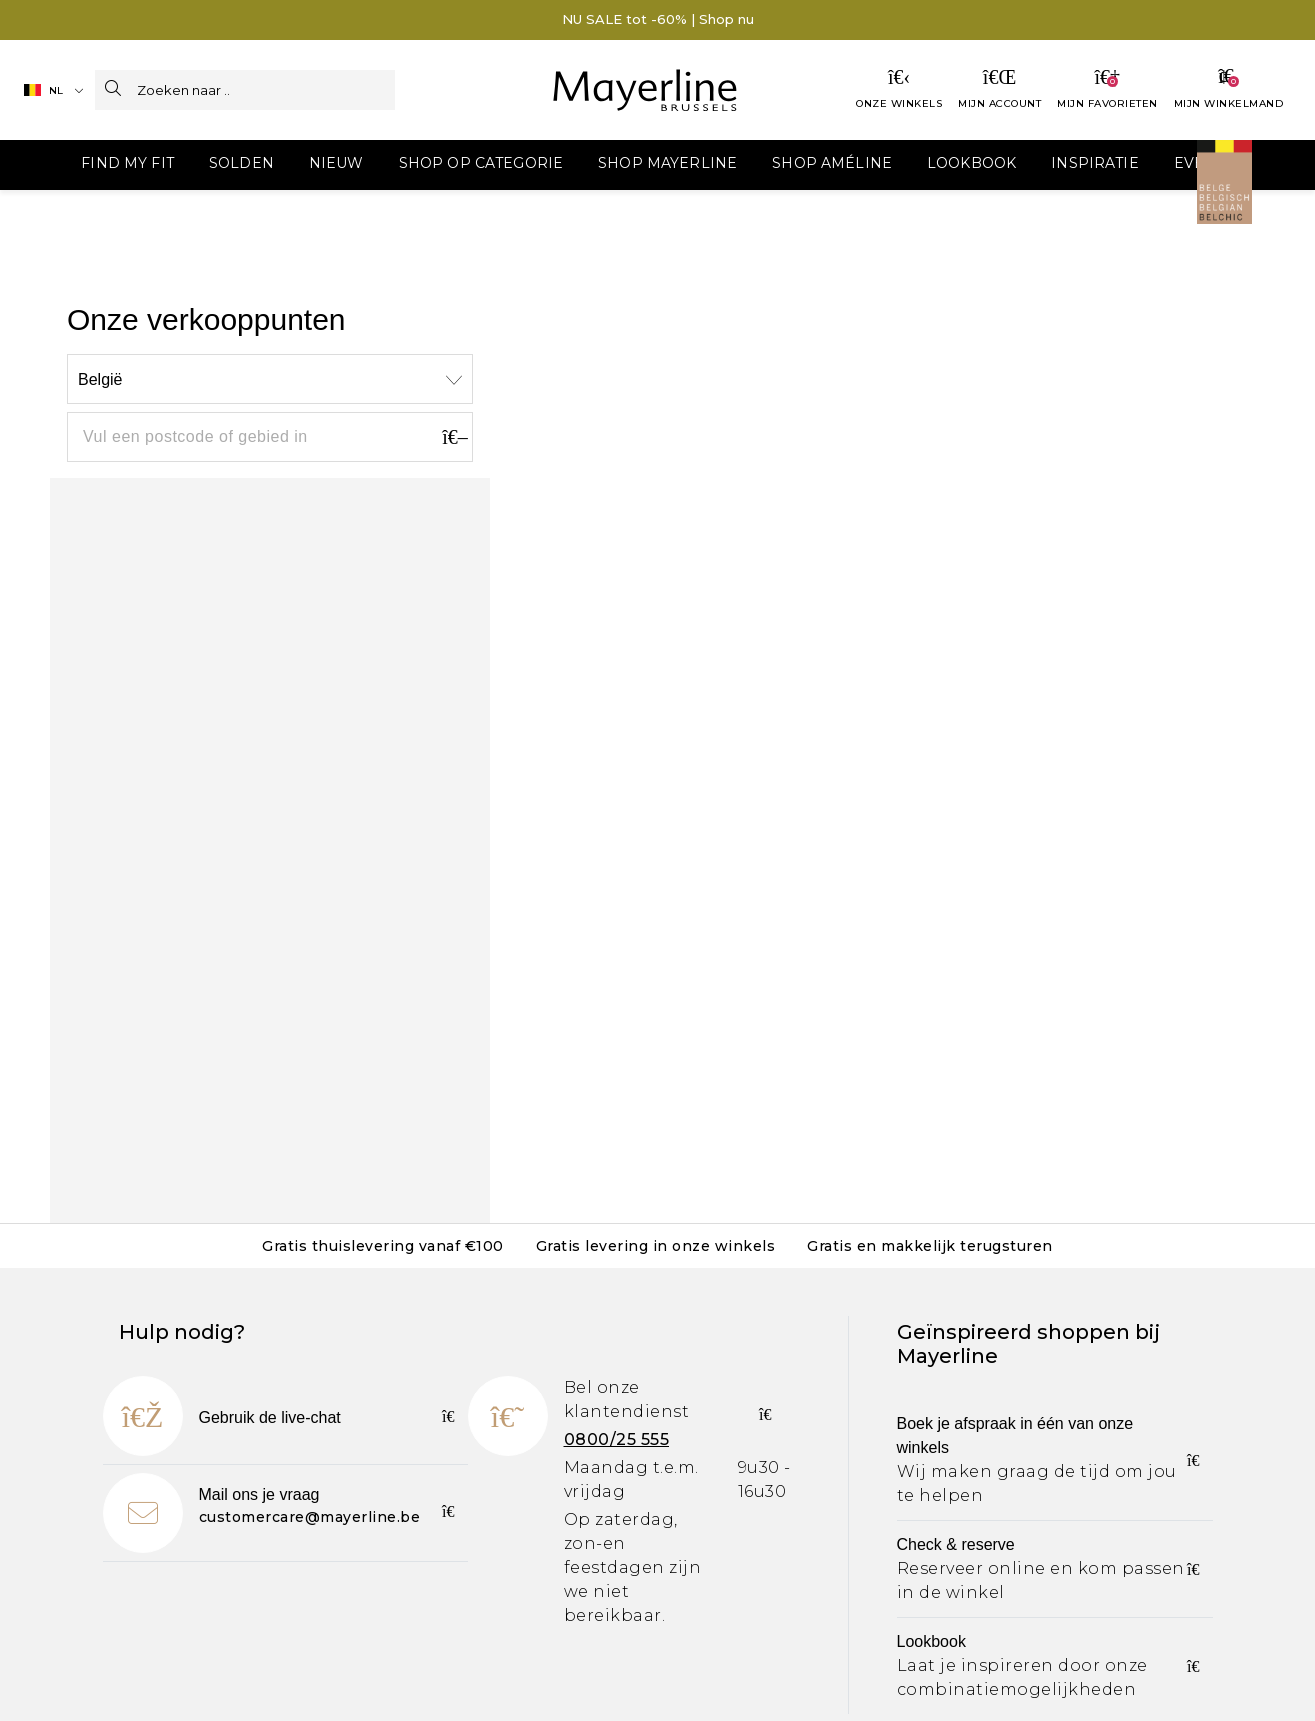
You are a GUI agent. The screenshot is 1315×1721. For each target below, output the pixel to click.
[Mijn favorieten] (1107, 90)
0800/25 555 (617, 1439)
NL (43, 90)
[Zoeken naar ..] (266, 90)
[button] (76, 165)
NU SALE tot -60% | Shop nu (658, 19)
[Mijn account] (999, 90)
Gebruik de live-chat (270, 1417)
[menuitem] (76, 165)
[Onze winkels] (899, 90)
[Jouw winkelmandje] (1229, 90)
